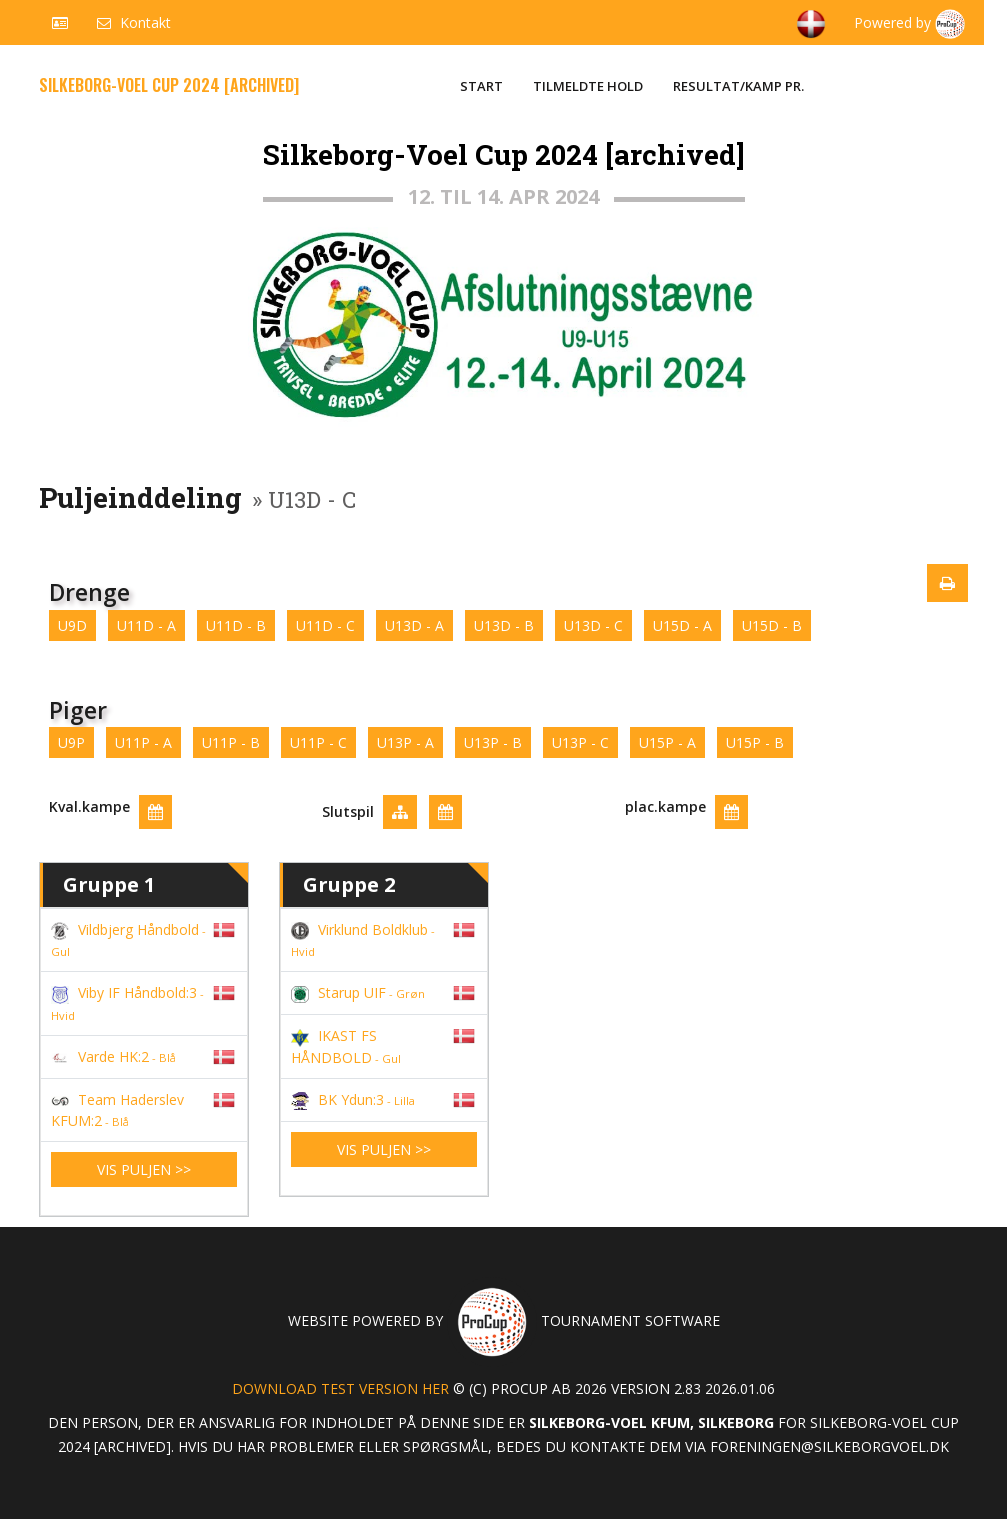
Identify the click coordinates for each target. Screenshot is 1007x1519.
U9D (72, 625)
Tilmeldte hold (588, 86)
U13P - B (493, 742)
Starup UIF (358, 992)
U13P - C (580, 742)
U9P (71, 742)
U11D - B (236, 625)
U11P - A (143, 742)
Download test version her (340, 1388)
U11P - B (231, 742)
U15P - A (667, 742)
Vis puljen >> (144, 1169)
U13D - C (593, 625)
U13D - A (414, 625)
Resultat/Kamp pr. (738, 86)
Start (481, 86)
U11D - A (146, 625)
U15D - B (772, 625)
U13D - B (504, 625)
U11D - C (325, 625)
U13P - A (405, 742)
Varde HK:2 (113, 1056)
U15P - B (755, 742)
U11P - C (318, 742)
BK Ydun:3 (353, 1099)
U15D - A (682, 625)
